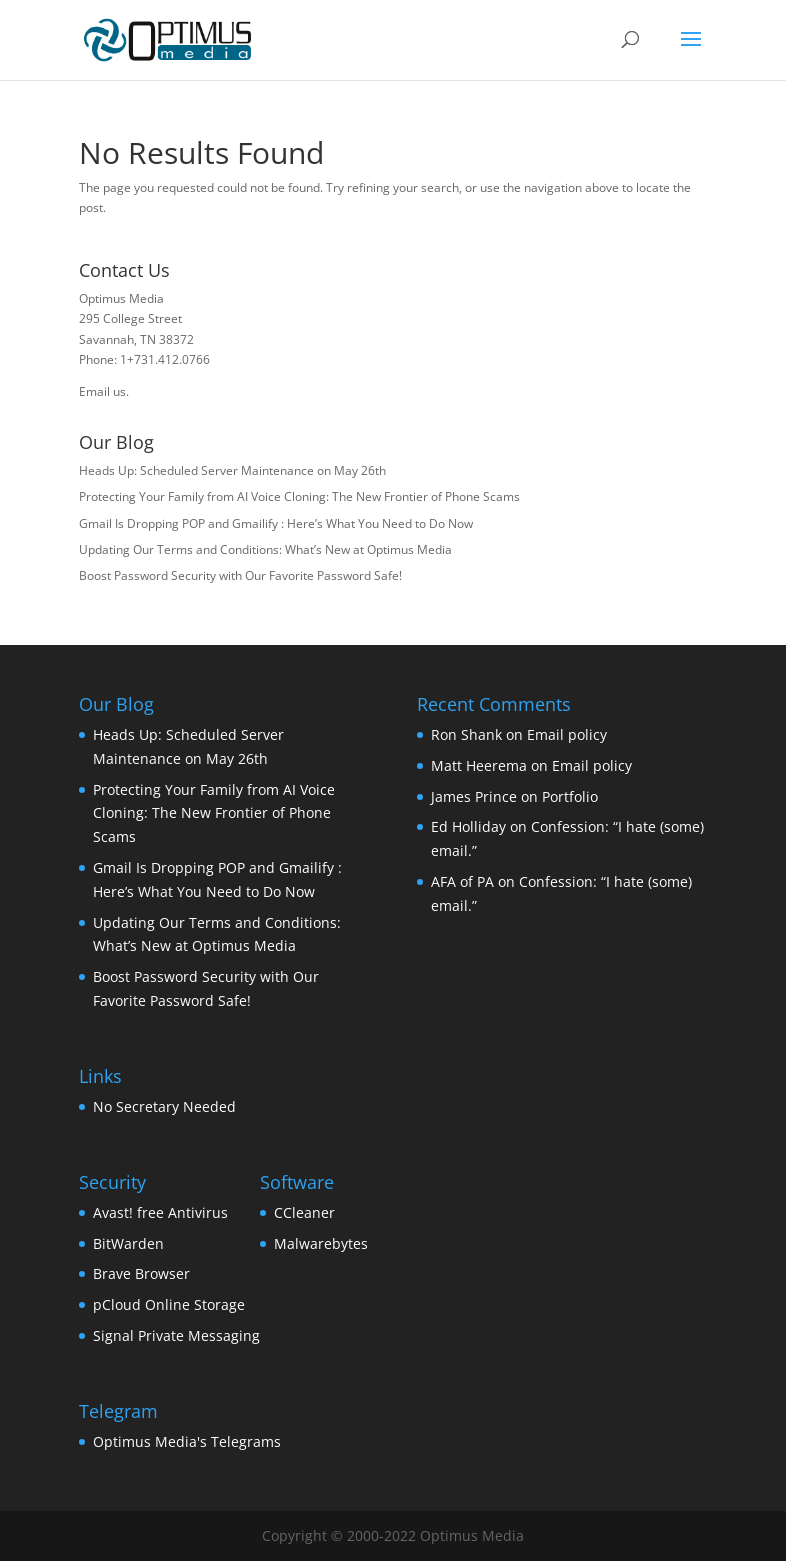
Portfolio (570, 796)
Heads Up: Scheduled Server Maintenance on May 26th (232, 470)
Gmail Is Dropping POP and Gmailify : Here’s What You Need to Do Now (276, 523)
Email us (102, 391)
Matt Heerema (479, 765)
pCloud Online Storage (169, 1304)
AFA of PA (462, 881)
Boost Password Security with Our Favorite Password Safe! (240, 575)
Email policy (567, 734)
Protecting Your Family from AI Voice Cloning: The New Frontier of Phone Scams (299, 496)
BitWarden (128, 1243)
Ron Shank (466, 734)
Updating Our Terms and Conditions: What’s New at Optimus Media (265, 549)
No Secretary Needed (164, 1106)
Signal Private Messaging (176, 1335)
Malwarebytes (321, 1243)
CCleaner (304, 1212)
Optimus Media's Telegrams (187, 1441)
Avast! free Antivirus (160, 1212)
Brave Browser (141, 1273)
